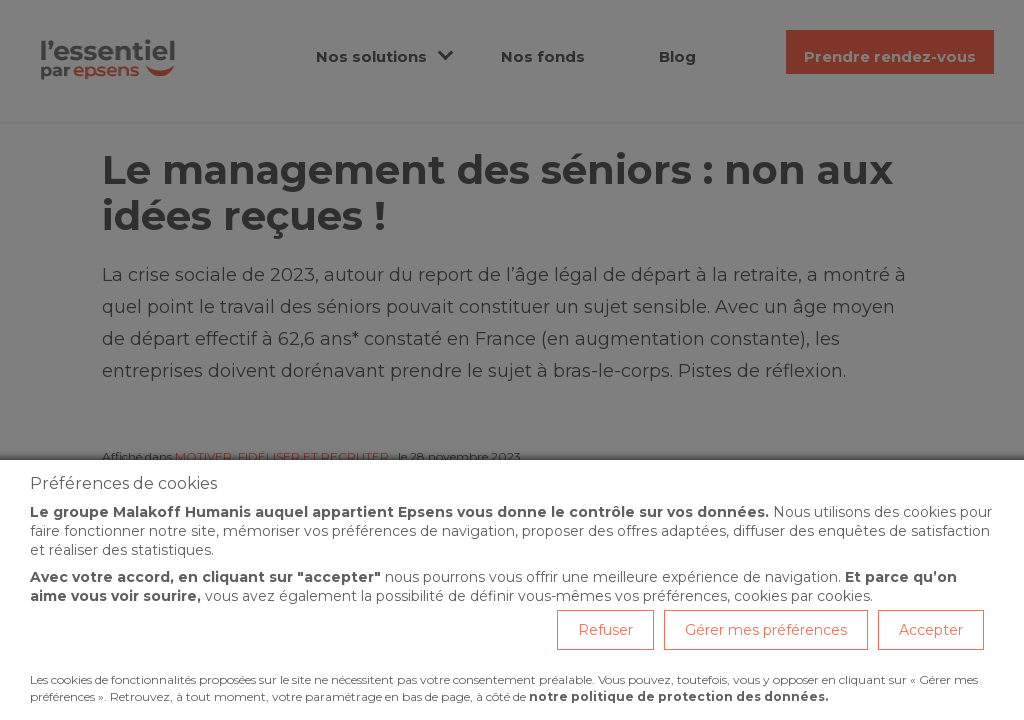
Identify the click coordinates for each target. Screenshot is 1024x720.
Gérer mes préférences (766, 630)
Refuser (605, 630)
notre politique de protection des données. (678, 696)
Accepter (931, 630)
